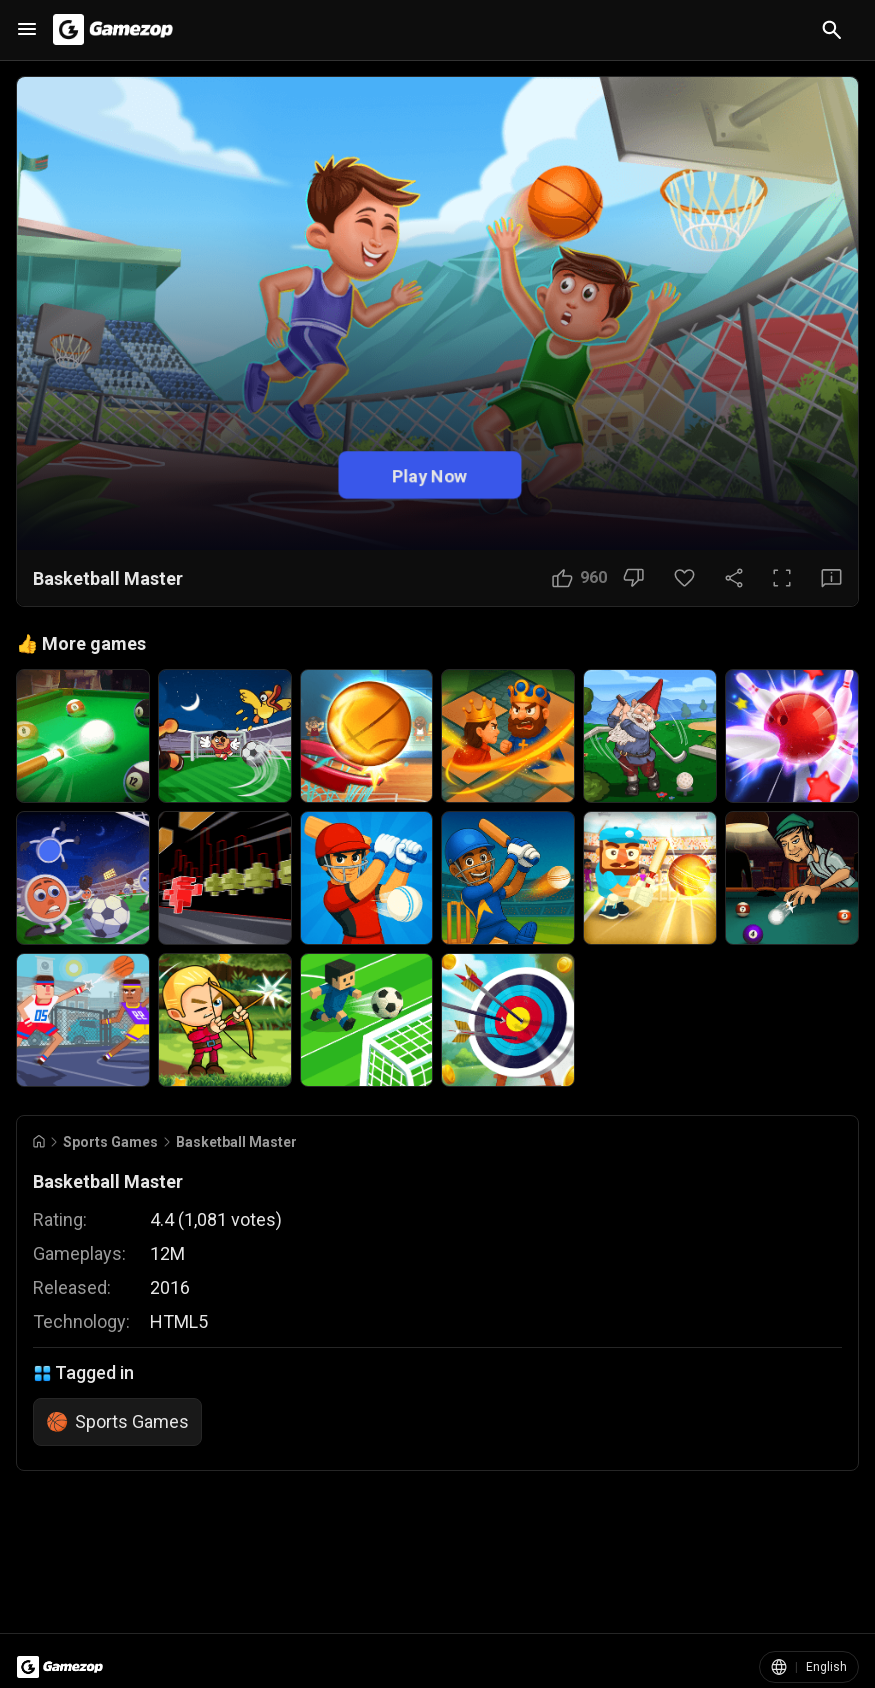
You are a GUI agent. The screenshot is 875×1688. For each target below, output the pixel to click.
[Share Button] (734, 578)
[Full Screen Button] (782, 578)
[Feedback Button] (831, 578)
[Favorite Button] (684, 578)
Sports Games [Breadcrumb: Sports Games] (110, 1142)
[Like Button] (579, 578)
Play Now (430, 475)
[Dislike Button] (633, 578)
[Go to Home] (39, 1141)
